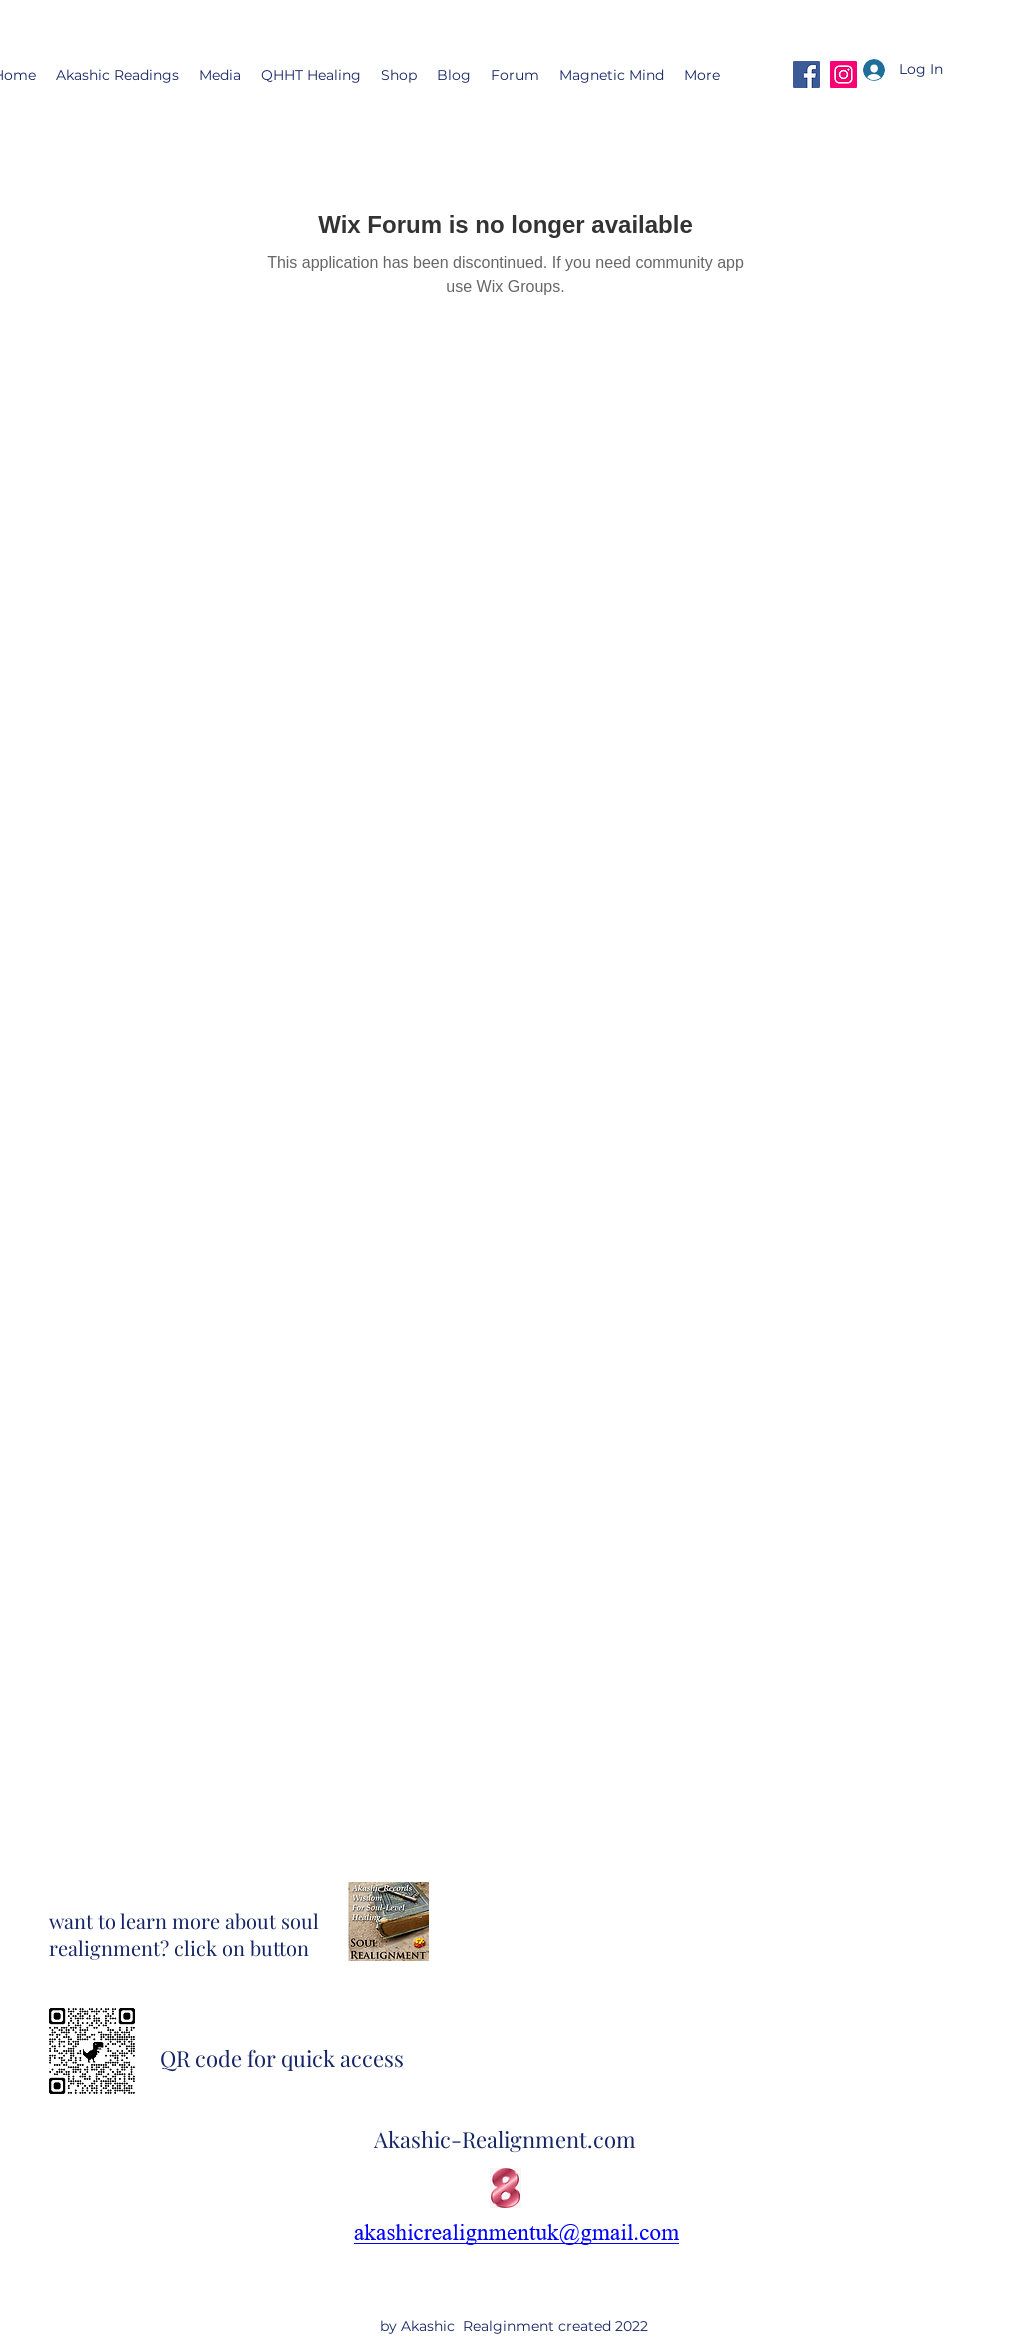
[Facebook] (806, 74)
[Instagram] (843, 74)
